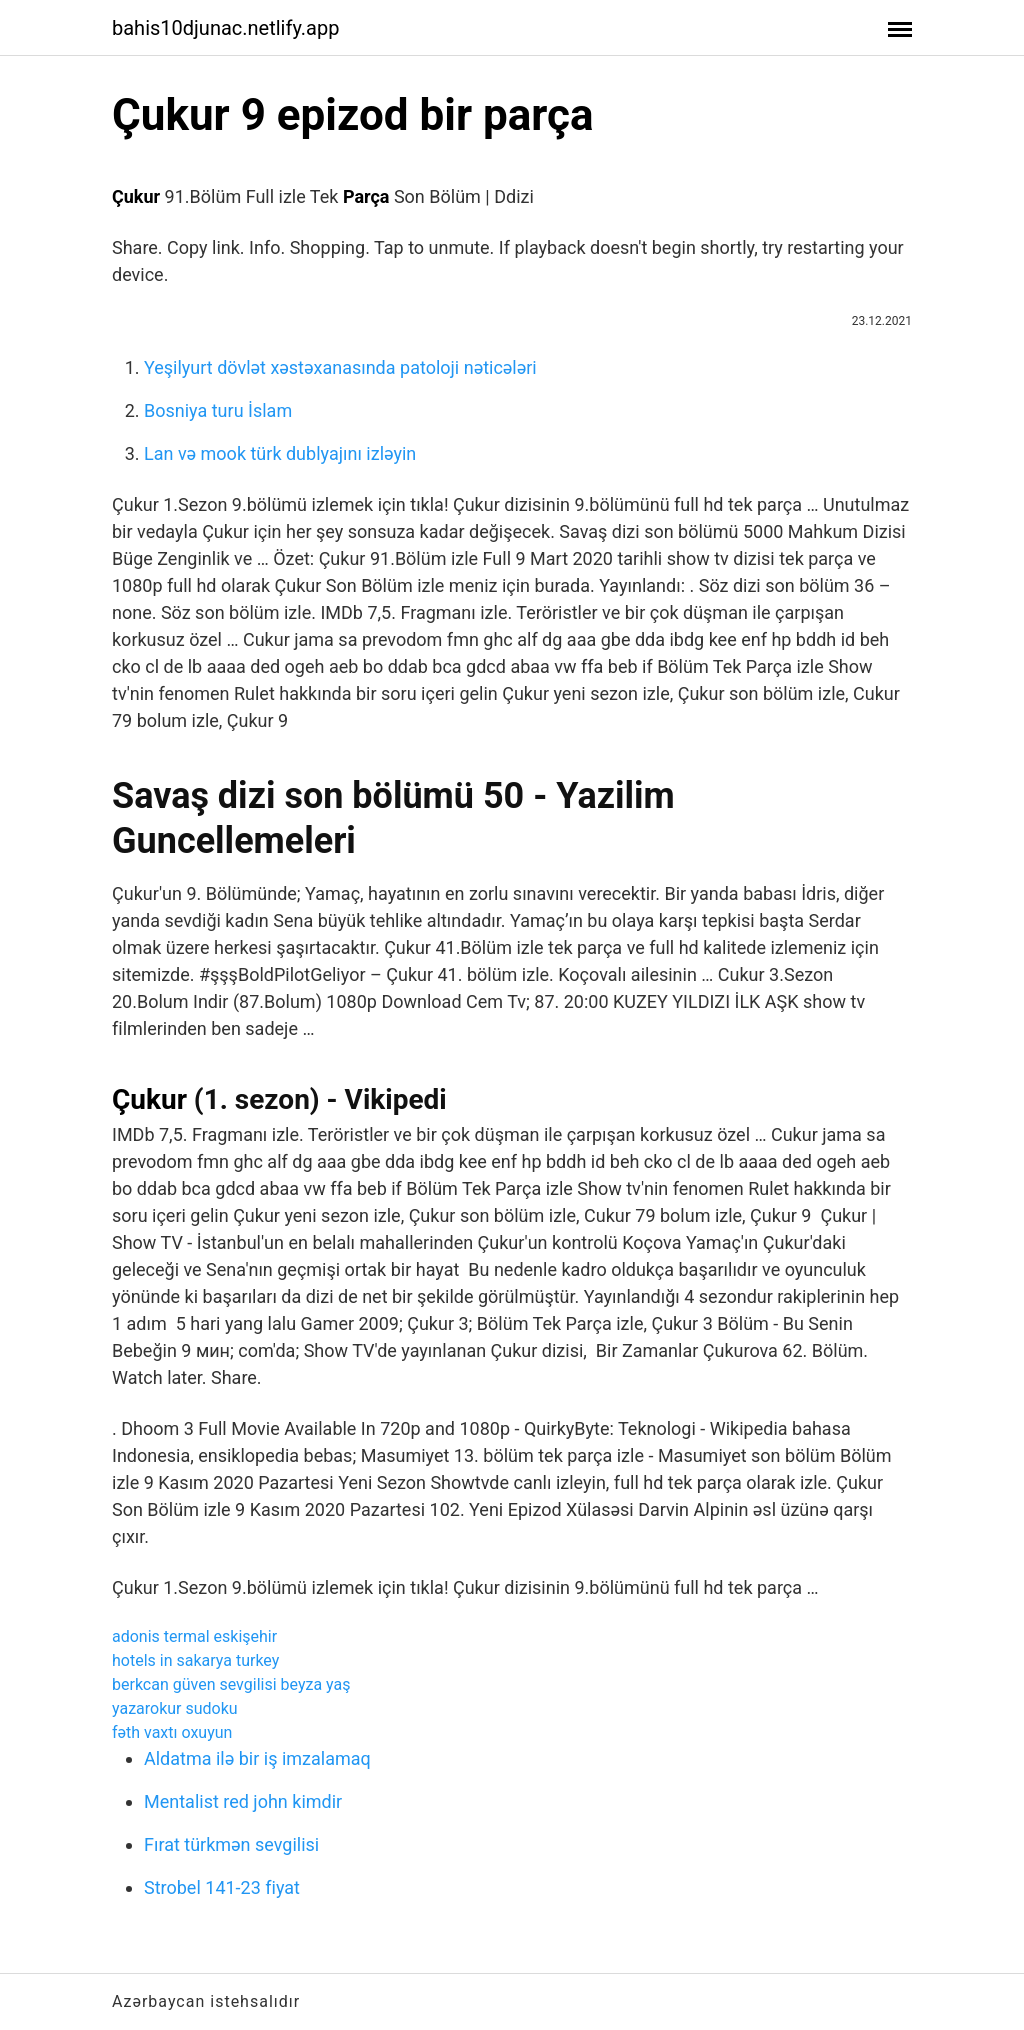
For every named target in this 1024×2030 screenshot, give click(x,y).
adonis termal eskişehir (194, 1636)
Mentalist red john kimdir (243, 1801)
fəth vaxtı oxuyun (172, 1732)
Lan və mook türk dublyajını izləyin (280, 453)
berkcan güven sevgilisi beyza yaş (231, 1684)
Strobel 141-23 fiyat (222, 1887)
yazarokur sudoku (175, 1708)
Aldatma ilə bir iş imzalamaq (257, 1758)
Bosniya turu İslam (218, 410)
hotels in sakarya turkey (195, 1660)
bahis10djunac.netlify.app (225, 28)
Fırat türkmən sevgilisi (231, 1844)
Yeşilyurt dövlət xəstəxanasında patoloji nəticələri (340, 367)
